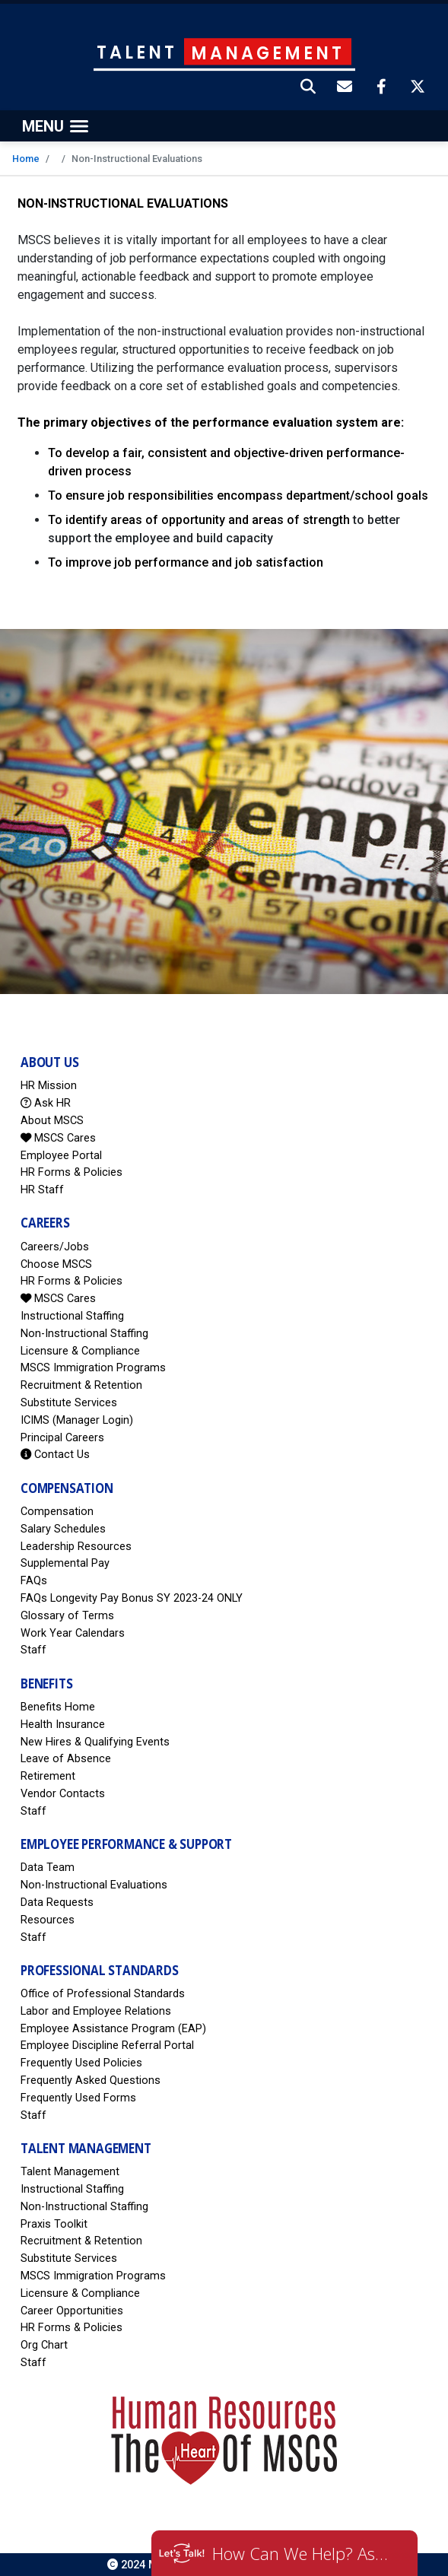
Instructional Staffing (72, 1316)
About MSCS (52, 1120)
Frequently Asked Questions (90, 2080)
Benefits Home (58, 1707)
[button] (309, 88)
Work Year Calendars (73, 1633)
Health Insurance (63, 1724)
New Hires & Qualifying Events (95, 1742)
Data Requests (57, 1902)
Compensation (57, 1511)
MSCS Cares (58, 1138)
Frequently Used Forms (78, 2098)
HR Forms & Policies (71, 1172)
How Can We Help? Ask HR (303, 2553)
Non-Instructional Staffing (84, 1333)
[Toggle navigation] (55, 126)
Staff (33, 1650)
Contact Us (55, 1454)
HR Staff (42, 1189)
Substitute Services (69, 1402)
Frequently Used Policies (81, 2063)
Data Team (48, 1867)
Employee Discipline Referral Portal (107, 2045)
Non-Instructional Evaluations (94, 1885)
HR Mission (49, 1085)
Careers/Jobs (55, 1246)
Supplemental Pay (65, 1563)
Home (26, 158)
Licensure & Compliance (80, 1351)
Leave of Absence (66, 1758)
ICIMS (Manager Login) (77, 1420)
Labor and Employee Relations (96, 2011)
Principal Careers (62, 1437)
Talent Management (70, 2171)
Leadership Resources (76, 1546)
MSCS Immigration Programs (93, 1367)
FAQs (34, 1580)
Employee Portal (61, 1155)
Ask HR (46, 1103)
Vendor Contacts (63, 1793)
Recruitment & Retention (81, 1385)
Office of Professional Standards (103, 1993)
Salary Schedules (63, 1529)
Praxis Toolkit (54, 2224)
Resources (48, 1920)
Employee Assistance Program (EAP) (113, 2028)
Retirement (48, 1776)
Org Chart (44, 2345)
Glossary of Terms (67, 1615)
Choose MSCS (56, 1264)
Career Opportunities (72, 2310)
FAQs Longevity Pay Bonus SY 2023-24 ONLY (132, 1598)
